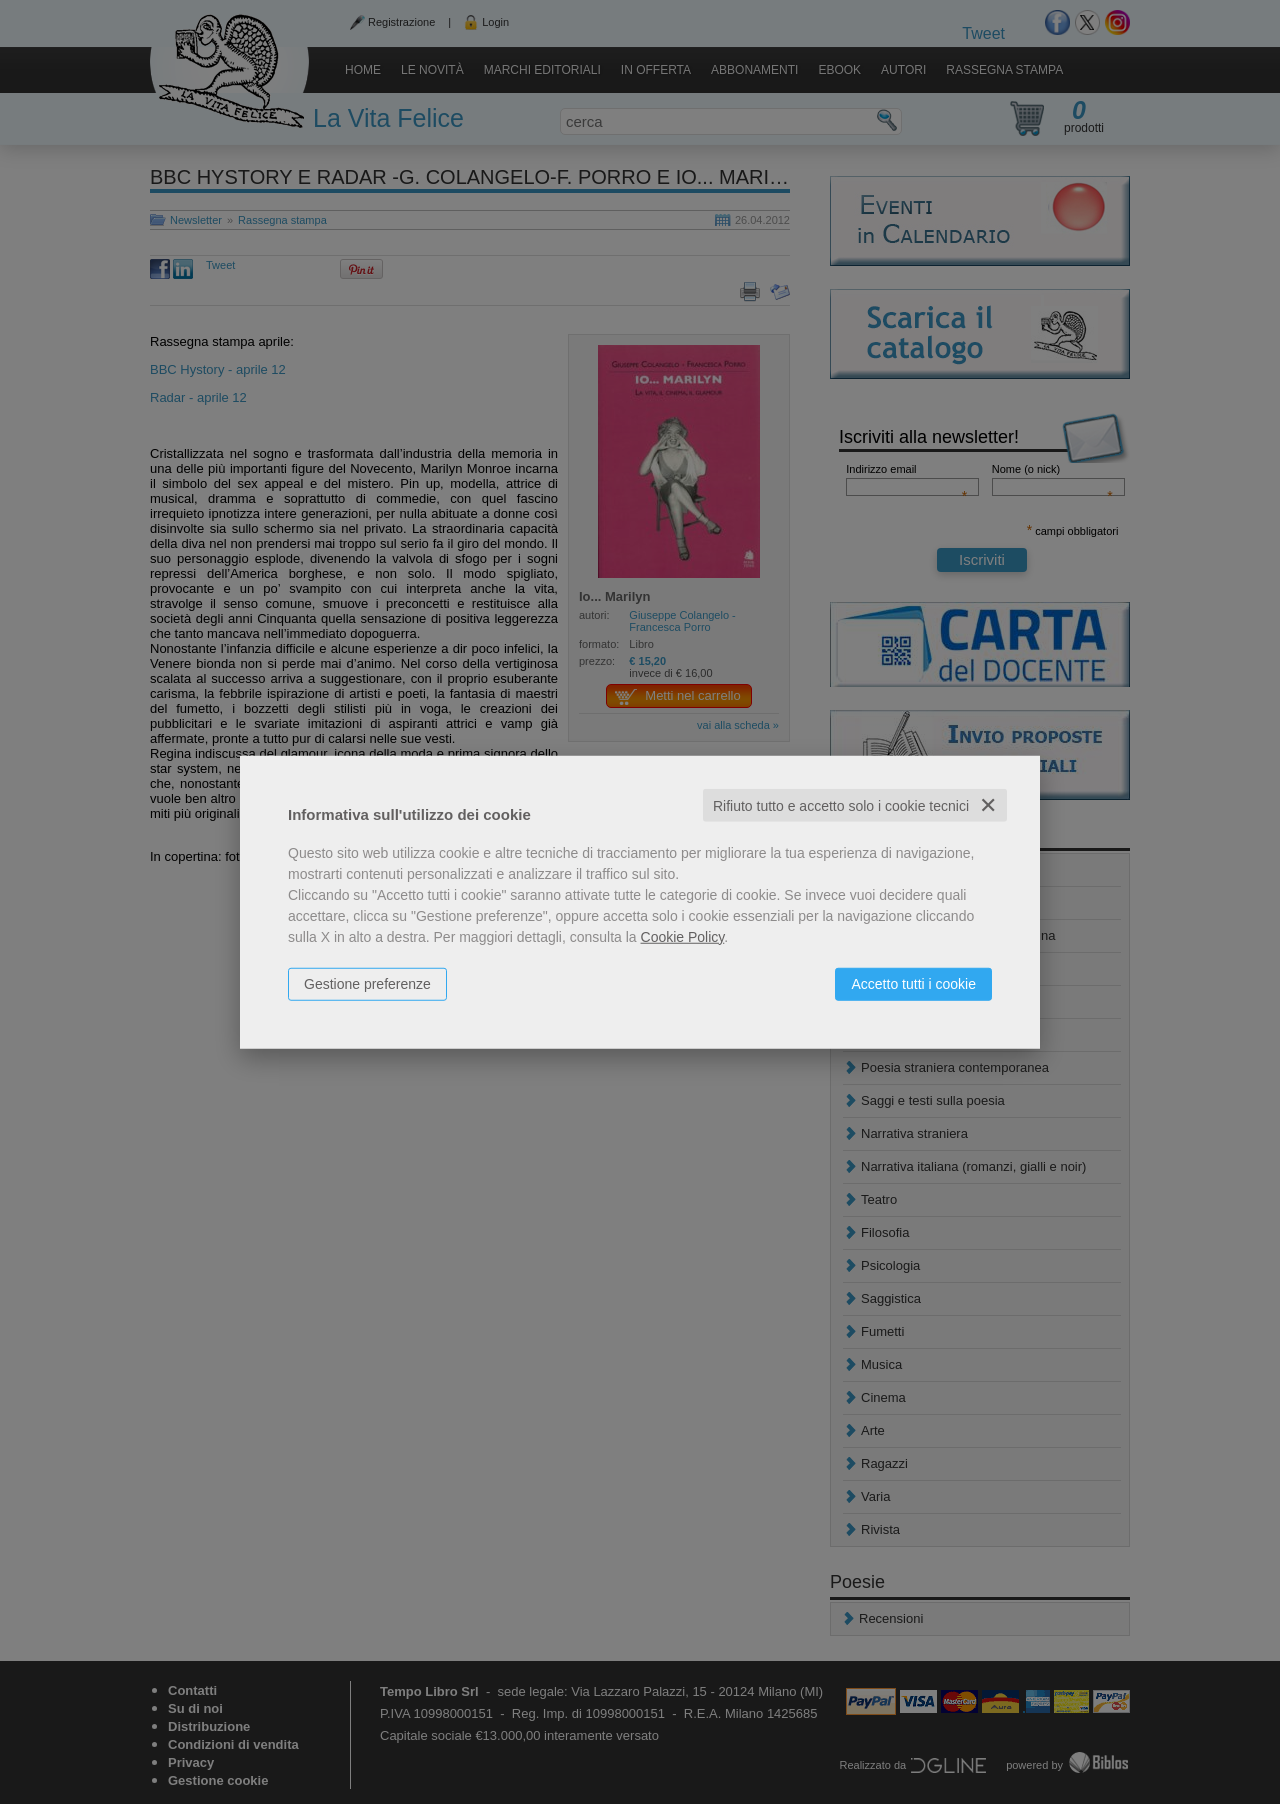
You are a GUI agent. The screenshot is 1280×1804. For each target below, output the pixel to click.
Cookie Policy (683, 936)
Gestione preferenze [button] (367, 983)
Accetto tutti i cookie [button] (913, 983)
